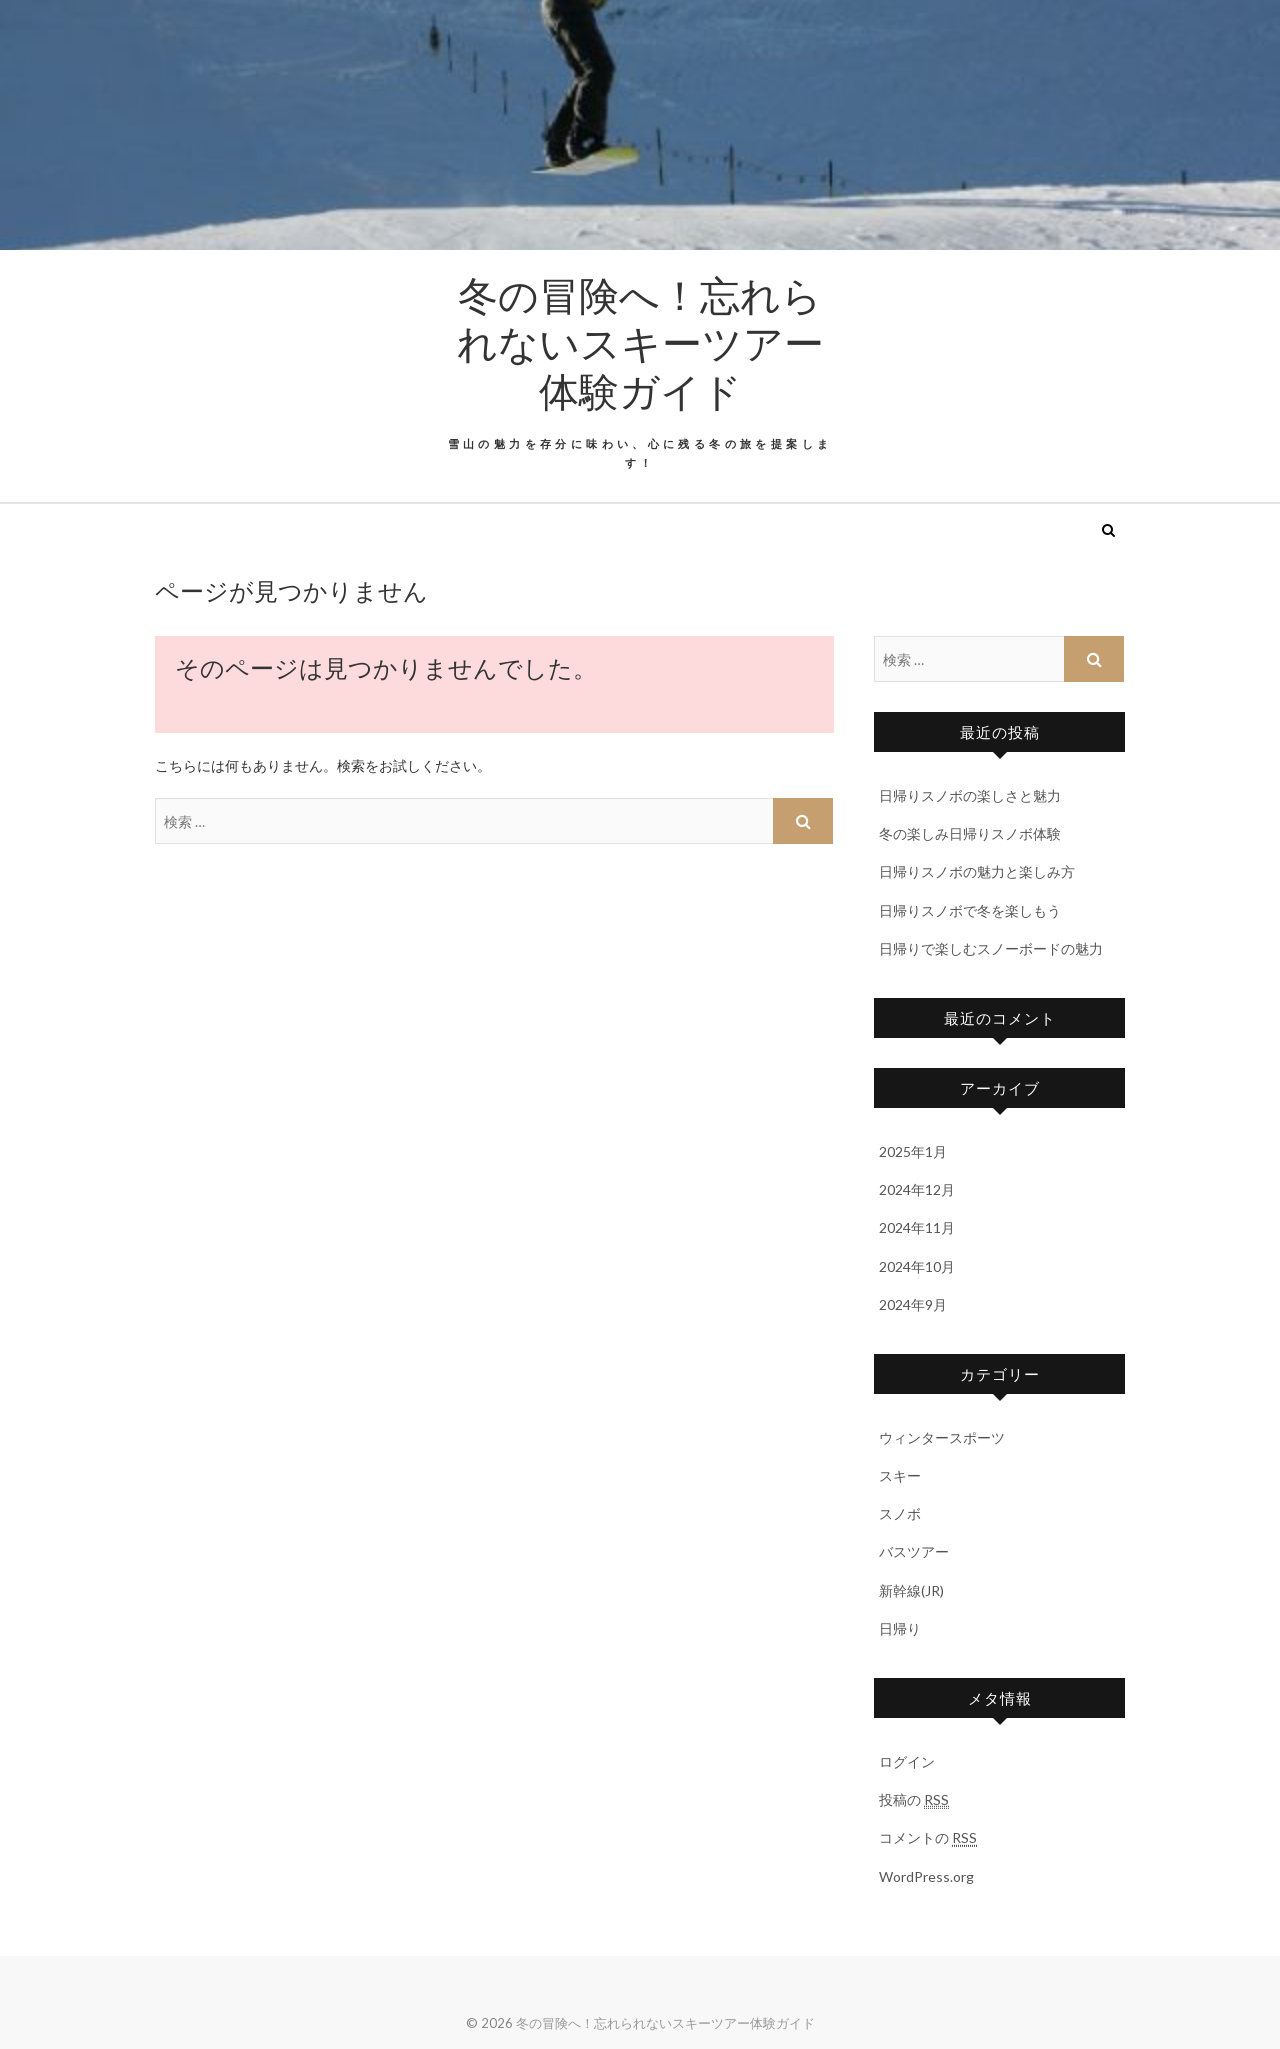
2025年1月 (913, 1151)
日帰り (900, 1628)
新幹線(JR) (911, 1590)
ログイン (907, 1761)
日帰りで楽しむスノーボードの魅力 (991, 948)
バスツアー (914, 1551)
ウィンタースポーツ (942, 1437)
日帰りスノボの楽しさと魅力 (970, 795)
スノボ (900, 1513)
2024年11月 (917, 1227)
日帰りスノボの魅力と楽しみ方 (977, 871)
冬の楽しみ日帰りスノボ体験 (970, 833)
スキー (900, 1475)
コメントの (928, 1838)
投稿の (914, 1800)
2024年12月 (917, 1189)
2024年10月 (917, 1266)
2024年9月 (913, 1304)
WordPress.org (926, 1876)
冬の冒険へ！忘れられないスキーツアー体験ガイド (640, 342)
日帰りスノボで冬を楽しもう (970, 910)
